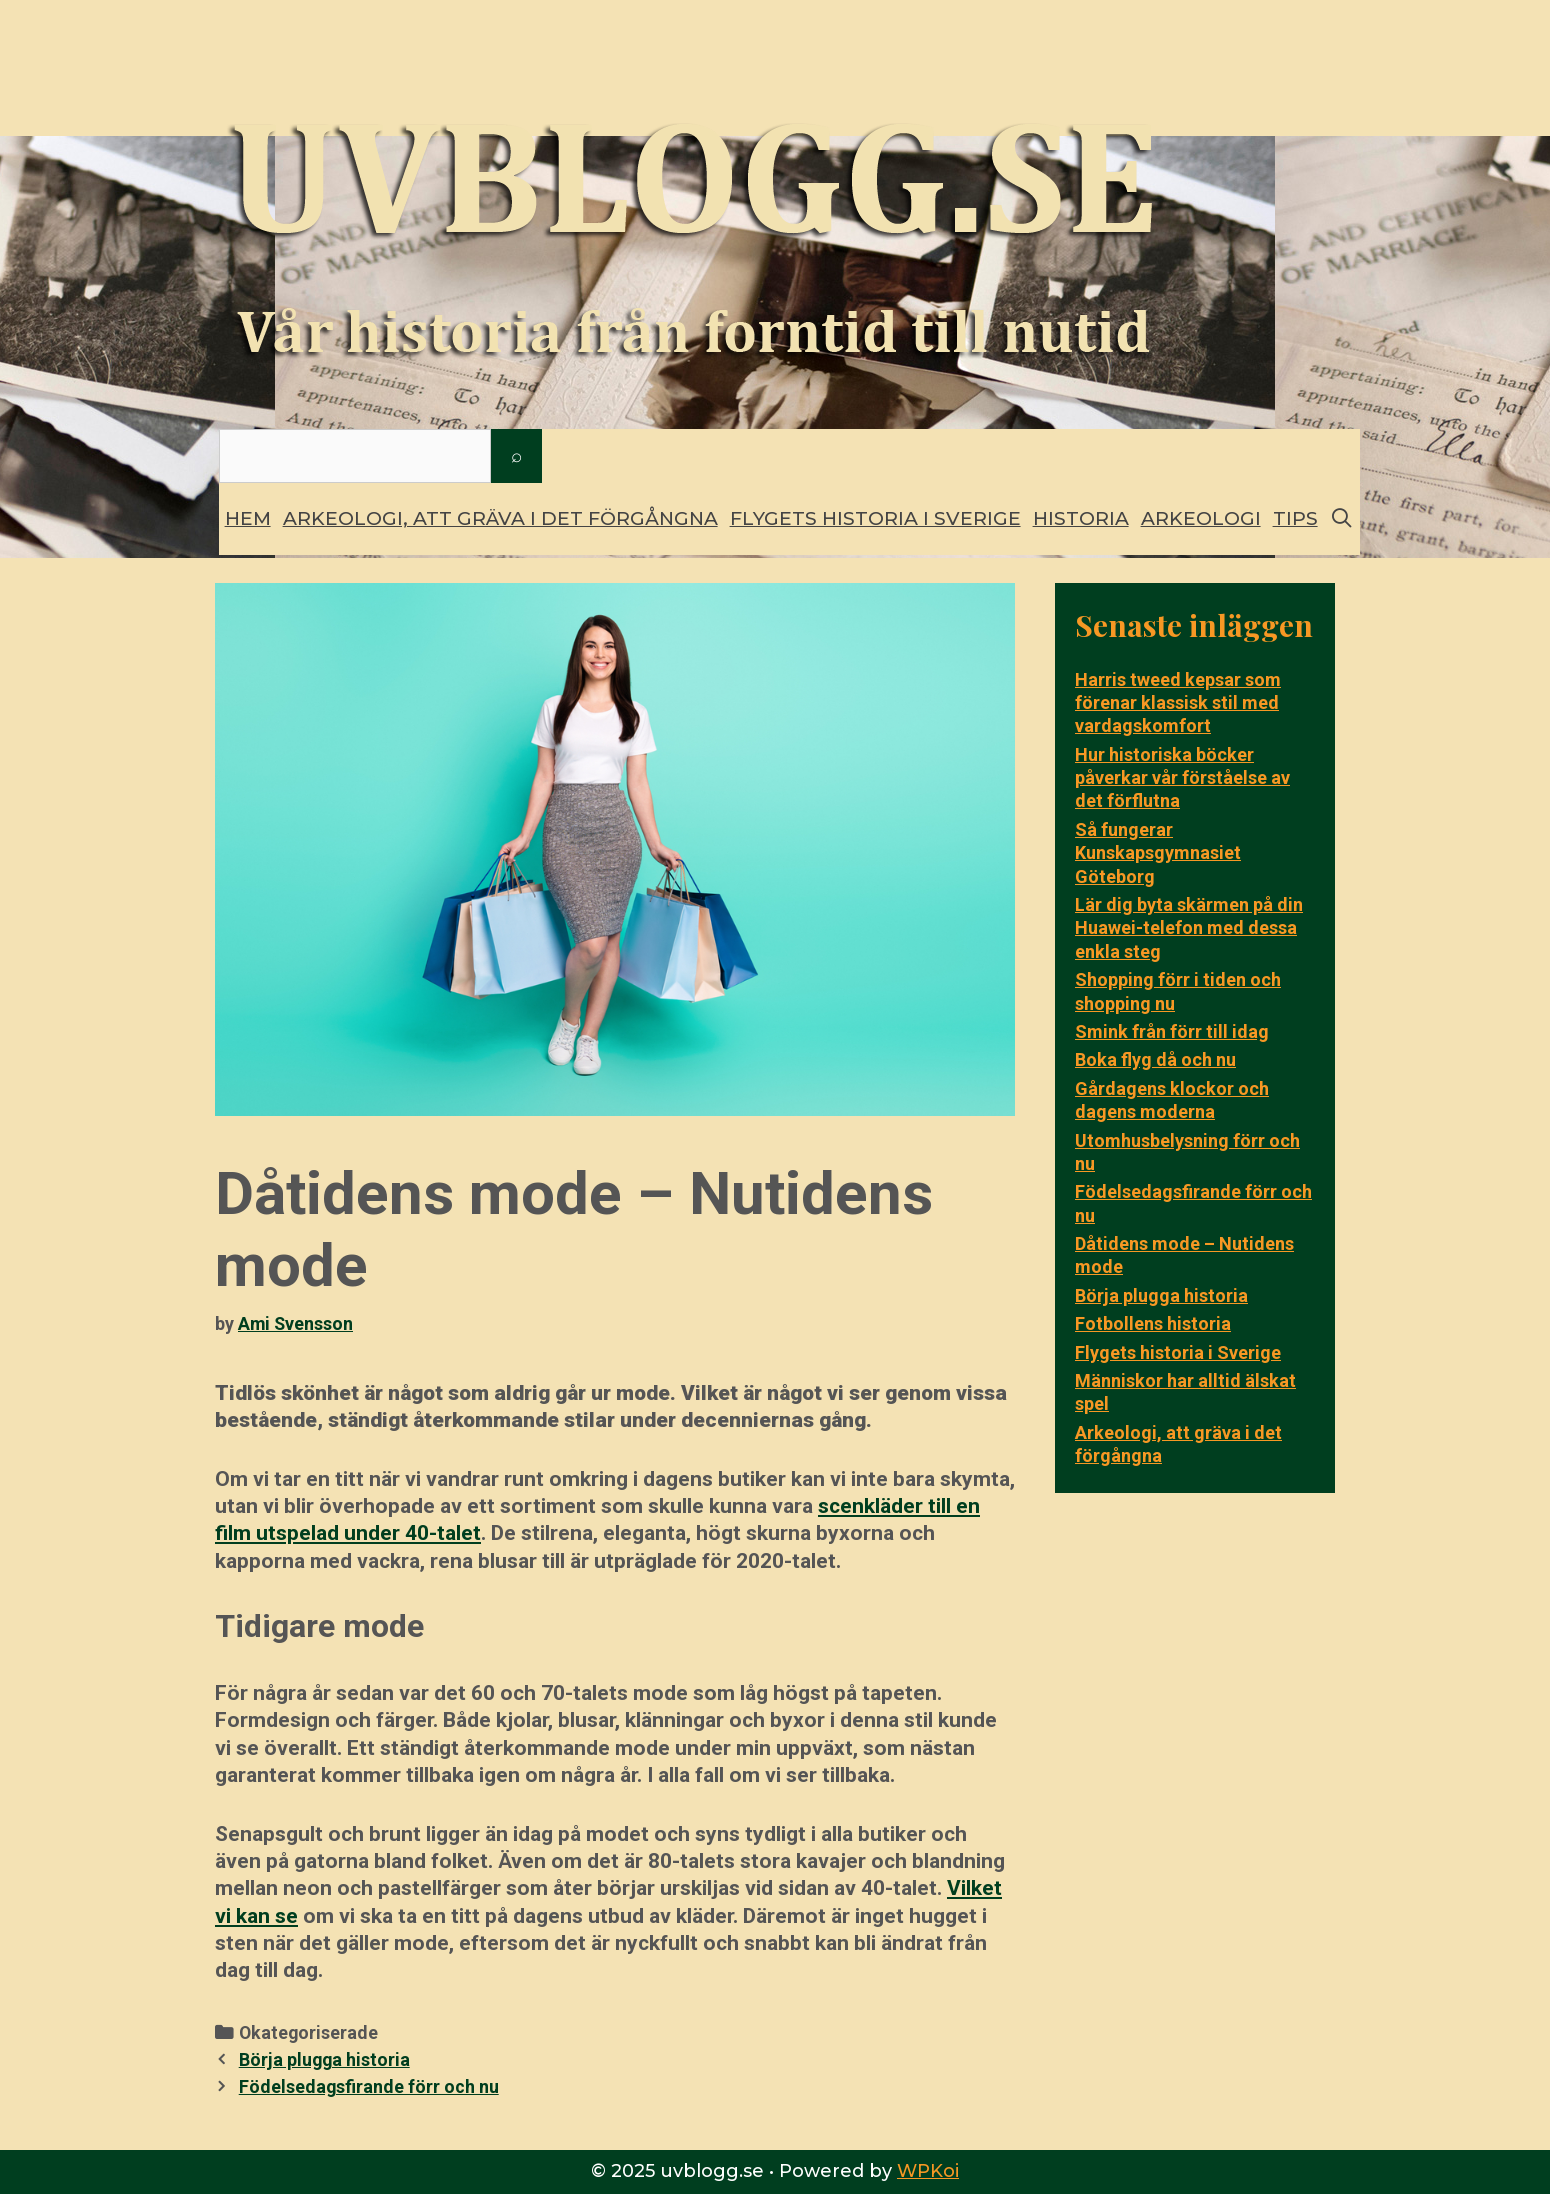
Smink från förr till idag (1172, 1031)
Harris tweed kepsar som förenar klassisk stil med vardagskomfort (1178, 703)
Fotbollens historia (1153, 1323)
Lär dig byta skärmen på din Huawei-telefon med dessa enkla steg (1189, 928)
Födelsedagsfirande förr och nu (369, 2086)
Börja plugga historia (324, 2059)
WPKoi (928, 2171)
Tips (1295, 518)
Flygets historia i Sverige (875, 518)
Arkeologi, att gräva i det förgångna (500, 518)
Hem (248, 518)
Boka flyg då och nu (1155, 1059)
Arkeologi (1201, 518)
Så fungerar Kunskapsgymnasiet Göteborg (1158, 853)
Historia (1081, 518)
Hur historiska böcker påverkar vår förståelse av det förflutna (1182, 778)
